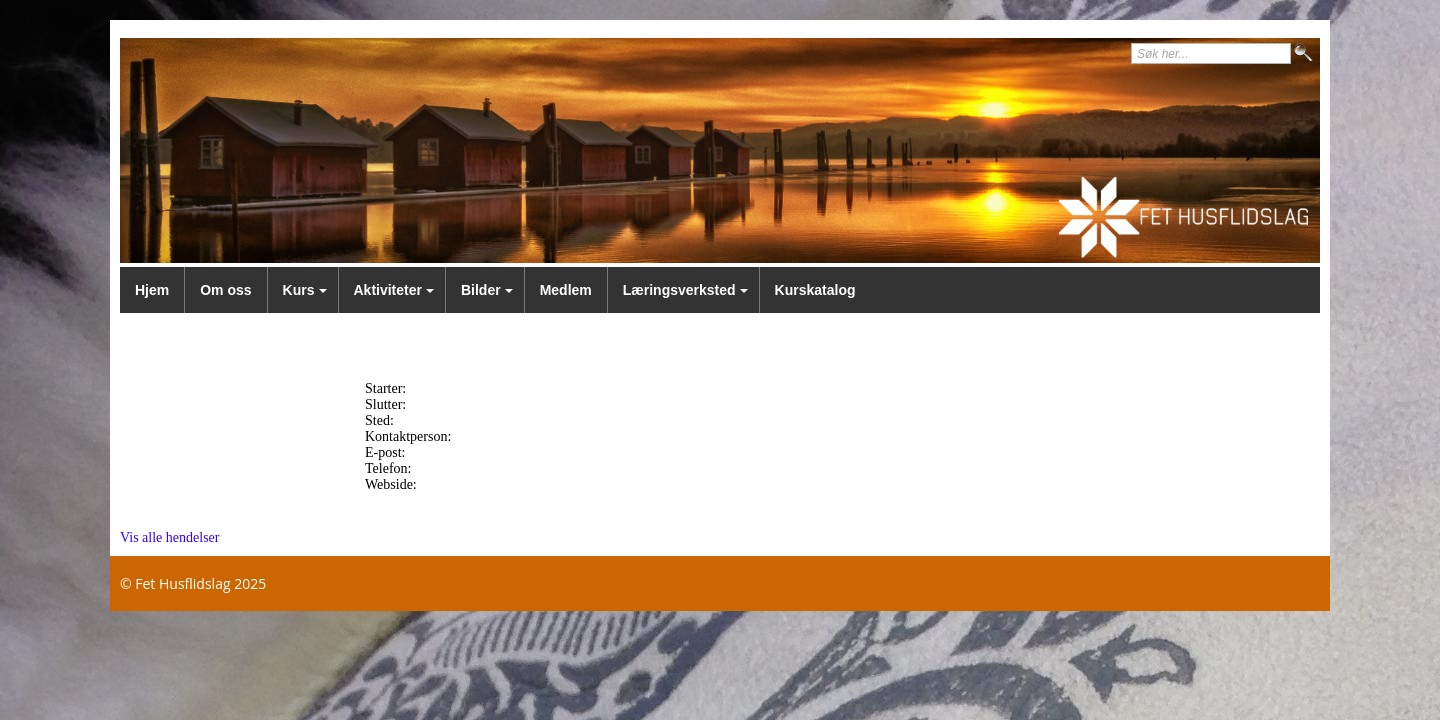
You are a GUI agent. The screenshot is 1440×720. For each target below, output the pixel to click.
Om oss (225, 290)
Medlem (566, 290)
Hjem (152, 290)
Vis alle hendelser (169, 537)
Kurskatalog (815, 290)
